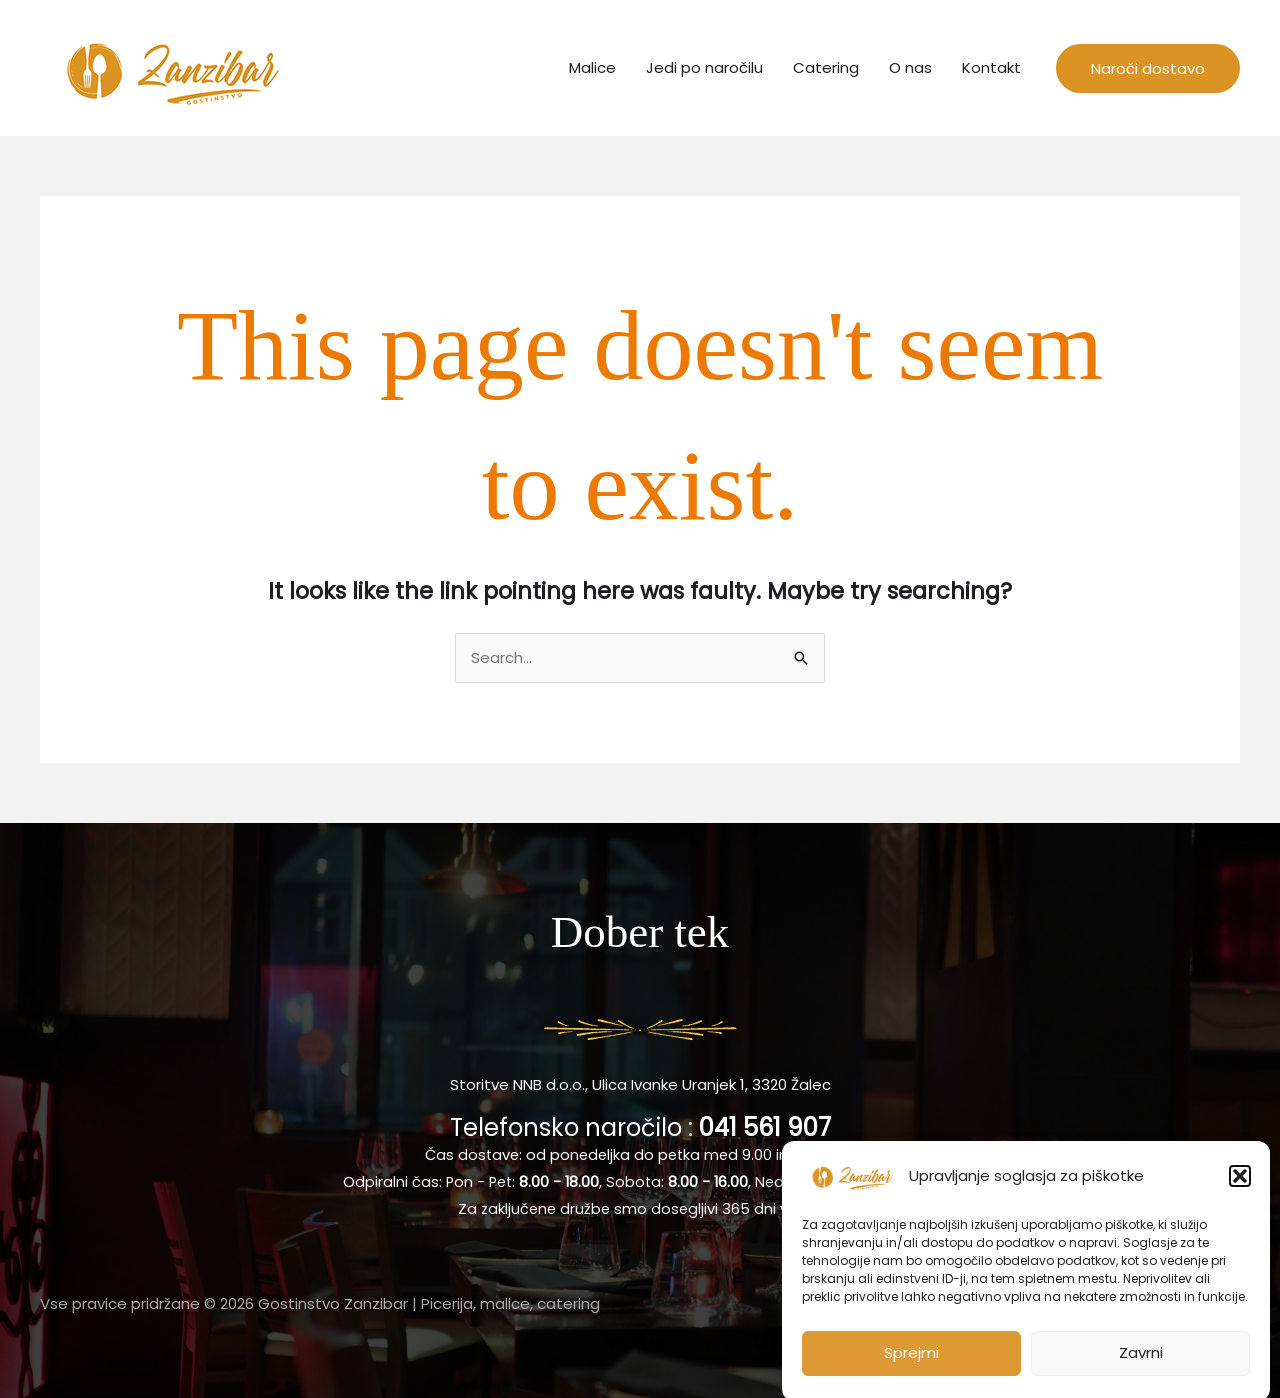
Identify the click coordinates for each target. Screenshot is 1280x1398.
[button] (1240, 1187)
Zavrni (1141, 1364)
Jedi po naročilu (704, 67)
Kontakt (991, 67)
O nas (910, 67)
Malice (592, 67)
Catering (826, 67)
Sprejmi (911, 1364)
